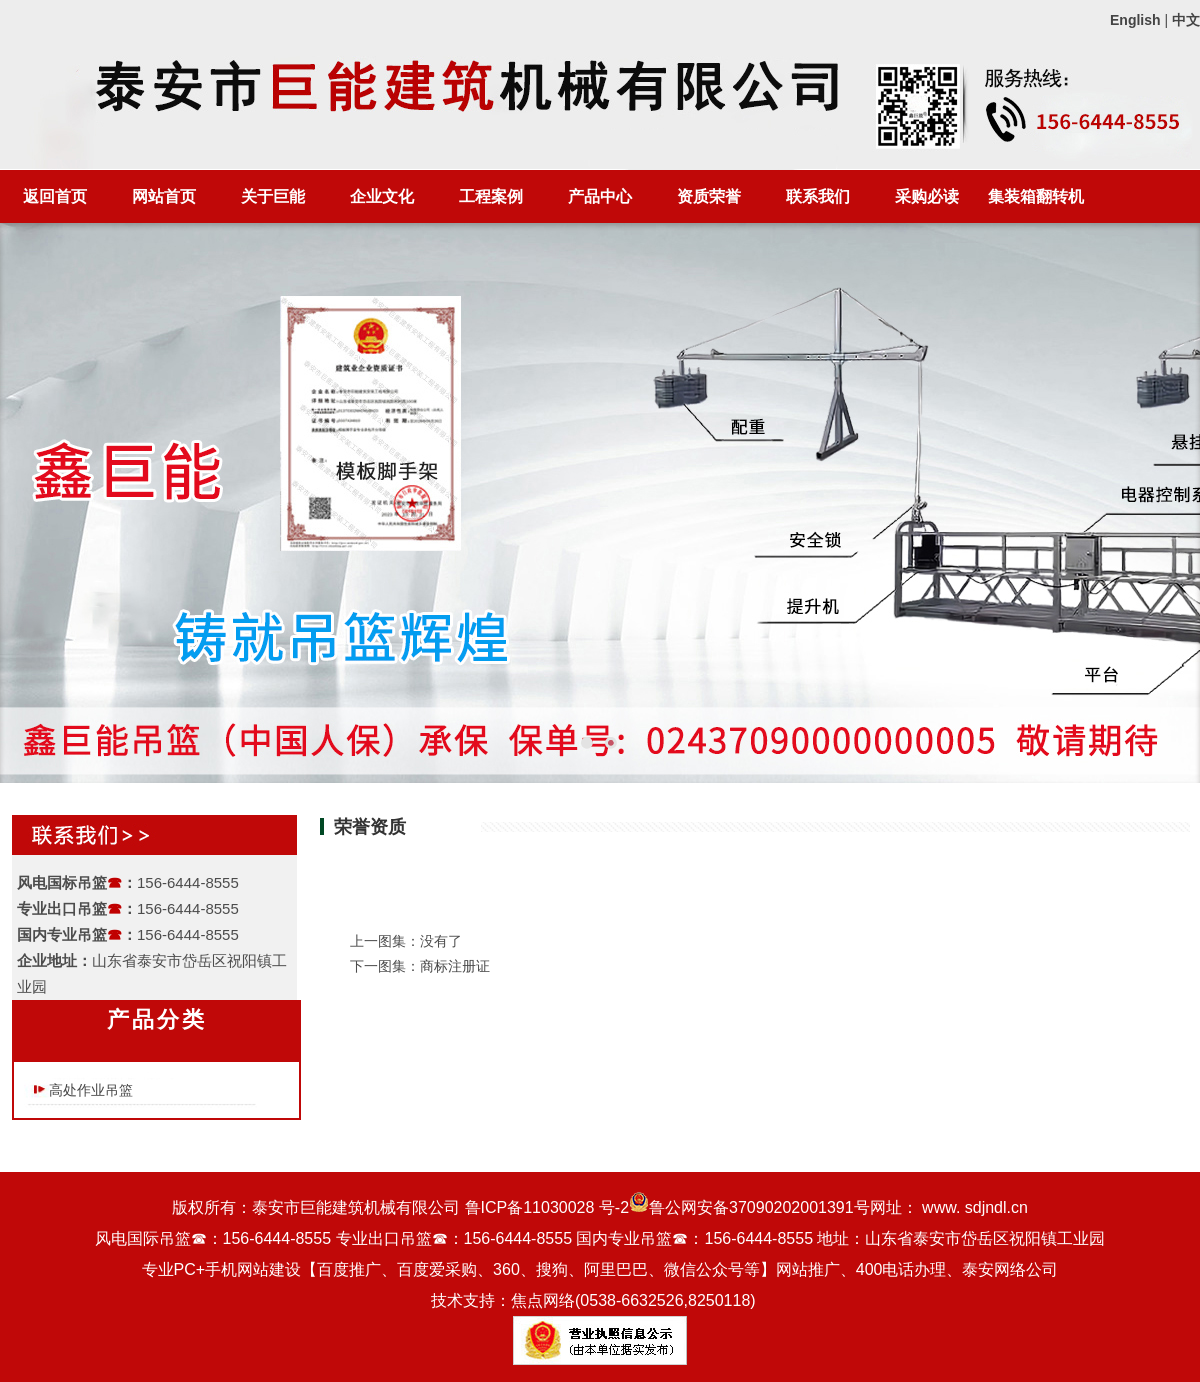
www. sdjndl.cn (975, 1207)
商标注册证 (455, 966)
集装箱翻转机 (1036, 196)
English (1135, 20)
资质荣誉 (709, 196)
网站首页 (164, 196)
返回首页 (55, 196)
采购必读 (927, 196)
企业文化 (382, 196)
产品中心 (600, 196)
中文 (1186, 20)
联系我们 (818, 196)
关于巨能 (273, 196)
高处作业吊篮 (91, 1090)
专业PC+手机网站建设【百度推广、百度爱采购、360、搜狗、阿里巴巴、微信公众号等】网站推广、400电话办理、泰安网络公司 (600, 1269)
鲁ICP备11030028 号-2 (547, 1207)
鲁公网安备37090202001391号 (749, 1207)
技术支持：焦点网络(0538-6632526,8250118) (593, 1300)
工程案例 (491, 196)
